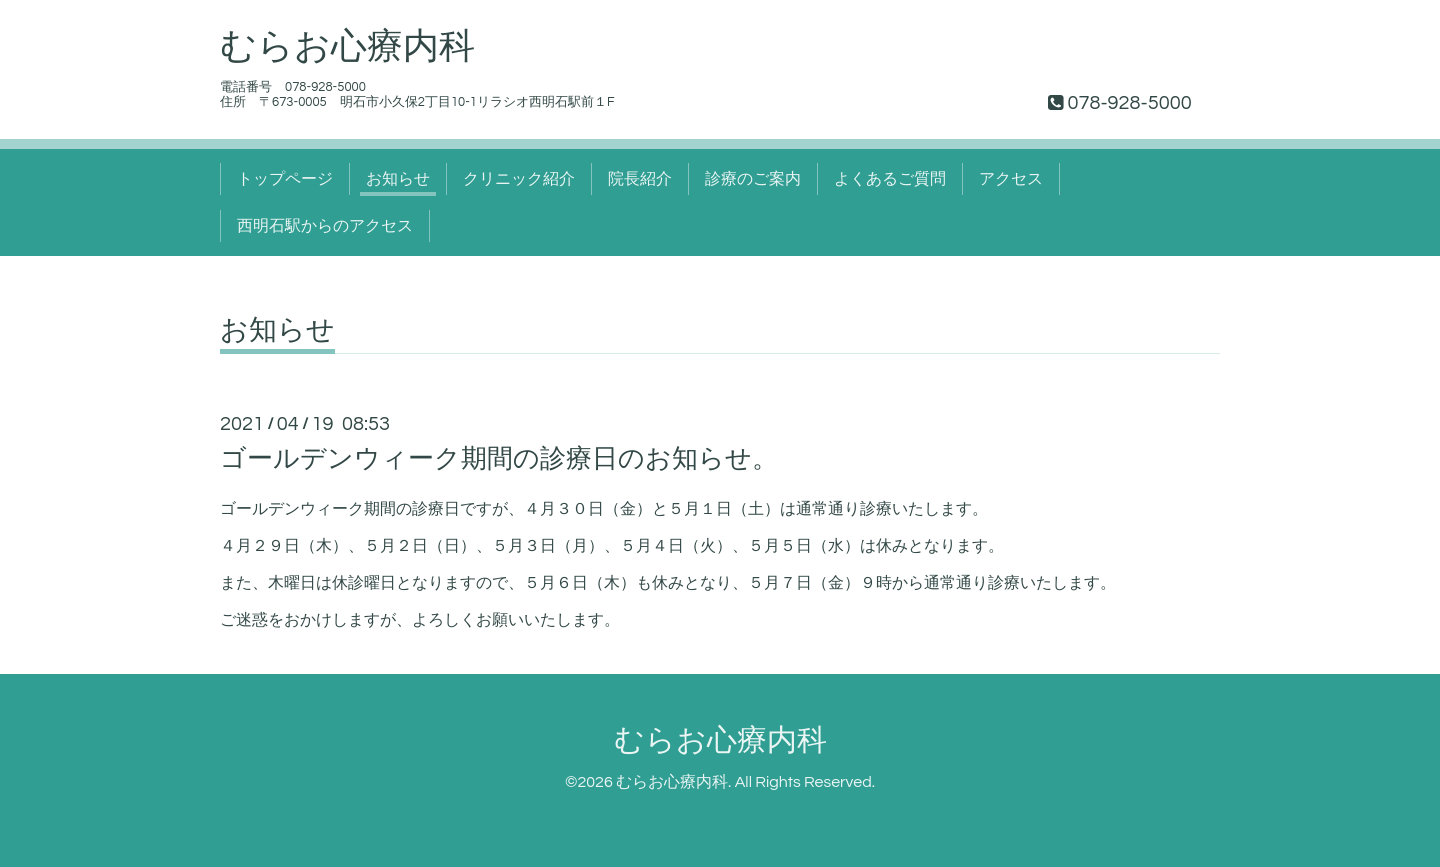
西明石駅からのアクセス (325, 226)
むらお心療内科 (347, 47)
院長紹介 (640, 179)
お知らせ (398, 179)
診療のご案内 (753, 179)
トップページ (285, 179)
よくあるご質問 (890, 179)
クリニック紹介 (519, 179)
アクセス (1011, 179)
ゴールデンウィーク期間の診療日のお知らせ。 (499, 459)
